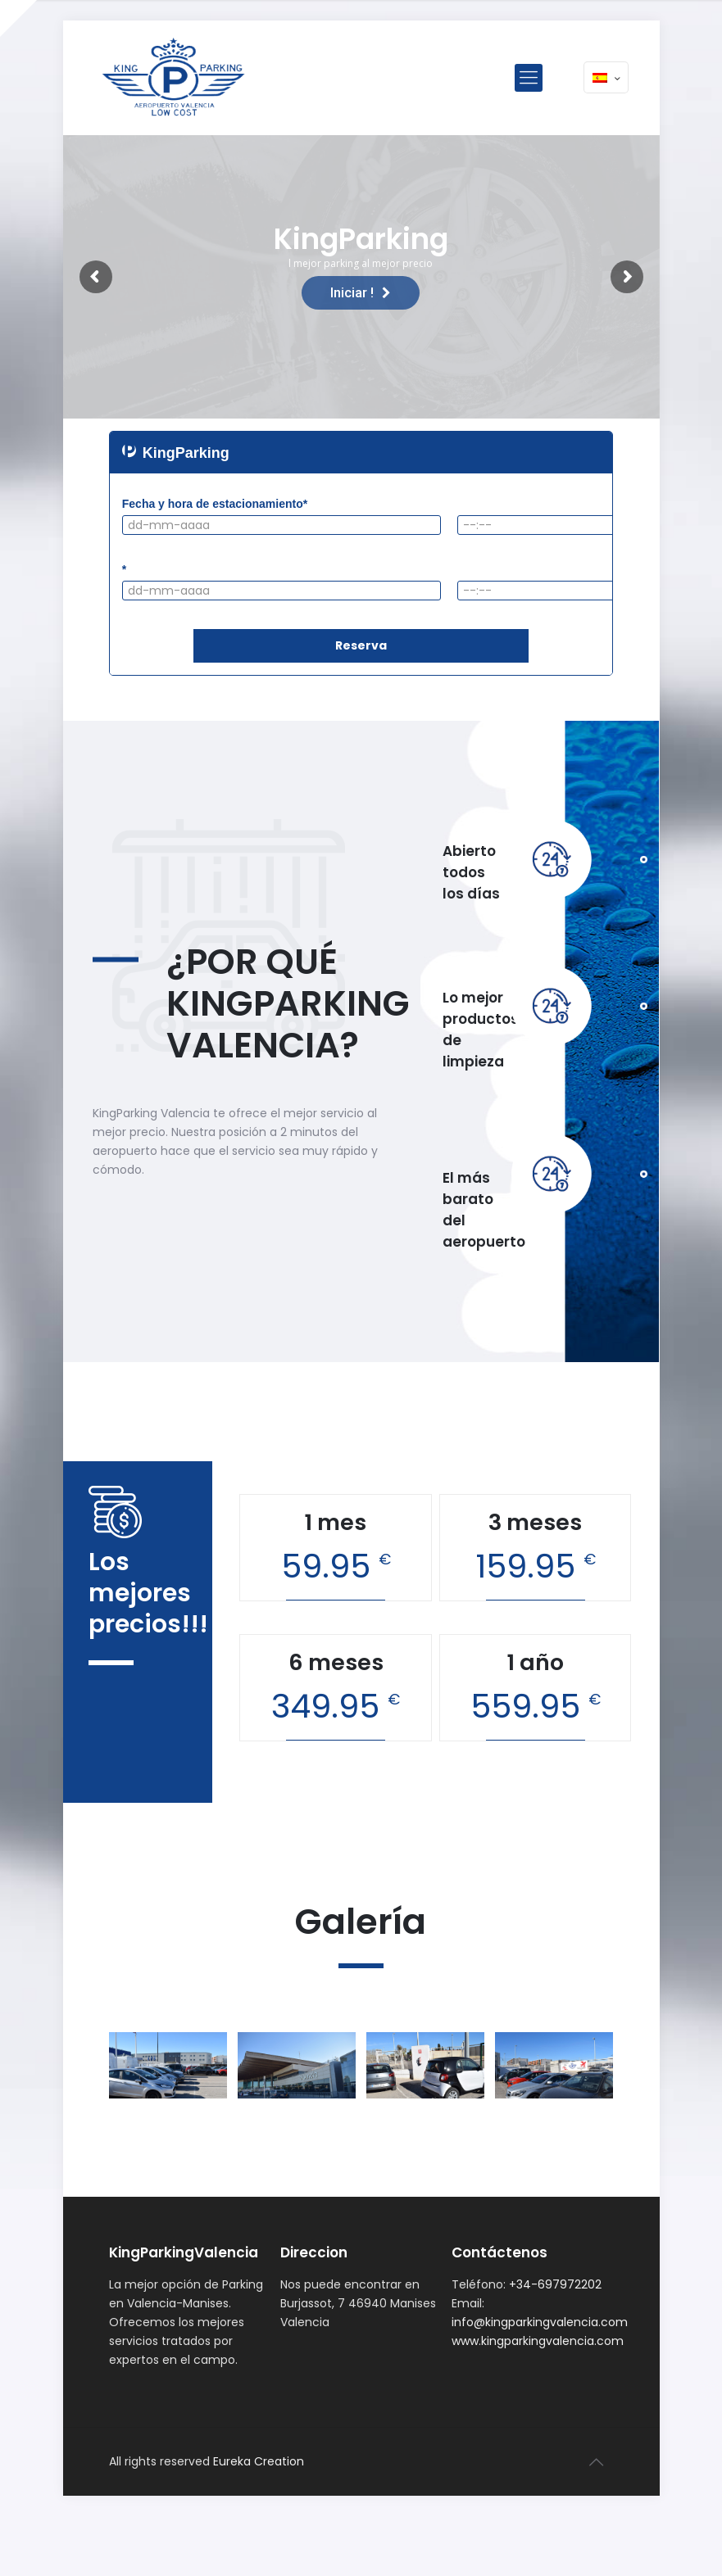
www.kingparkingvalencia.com (538, 2341)
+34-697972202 (555, 2284)
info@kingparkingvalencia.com (540, 2322)
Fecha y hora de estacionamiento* (214, 503)
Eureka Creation (258, 2461)
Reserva (361, 645)
